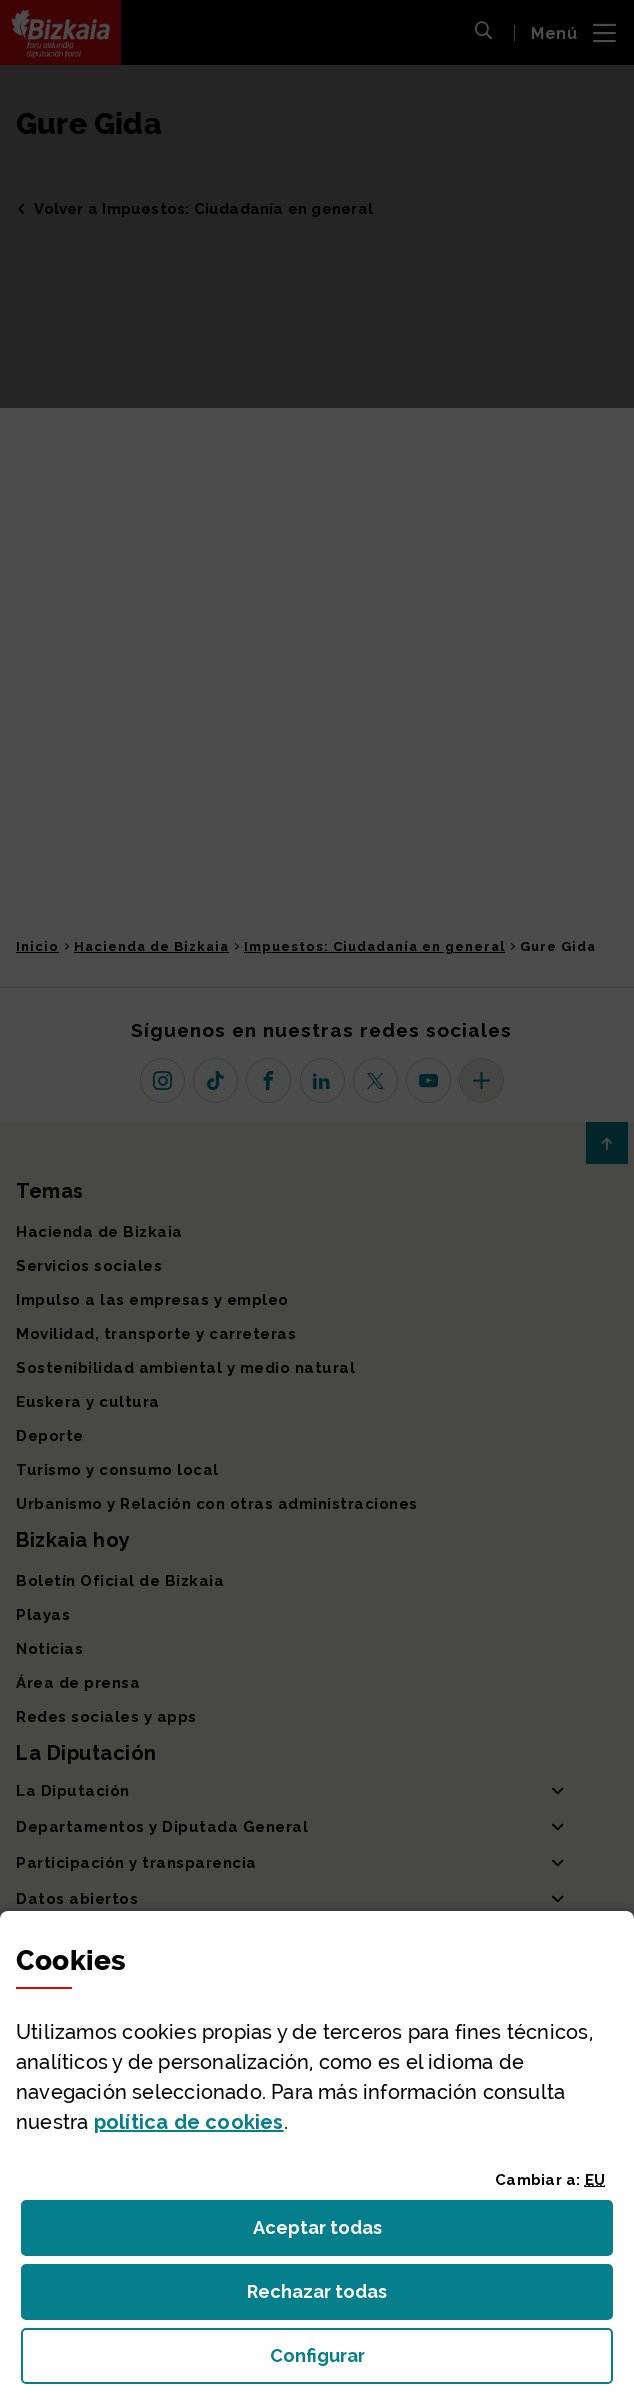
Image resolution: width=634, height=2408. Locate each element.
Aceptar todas (335, 2233)
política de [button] (189, 2122)
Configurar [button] (430, 2361)
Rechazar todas (332, 2297)
